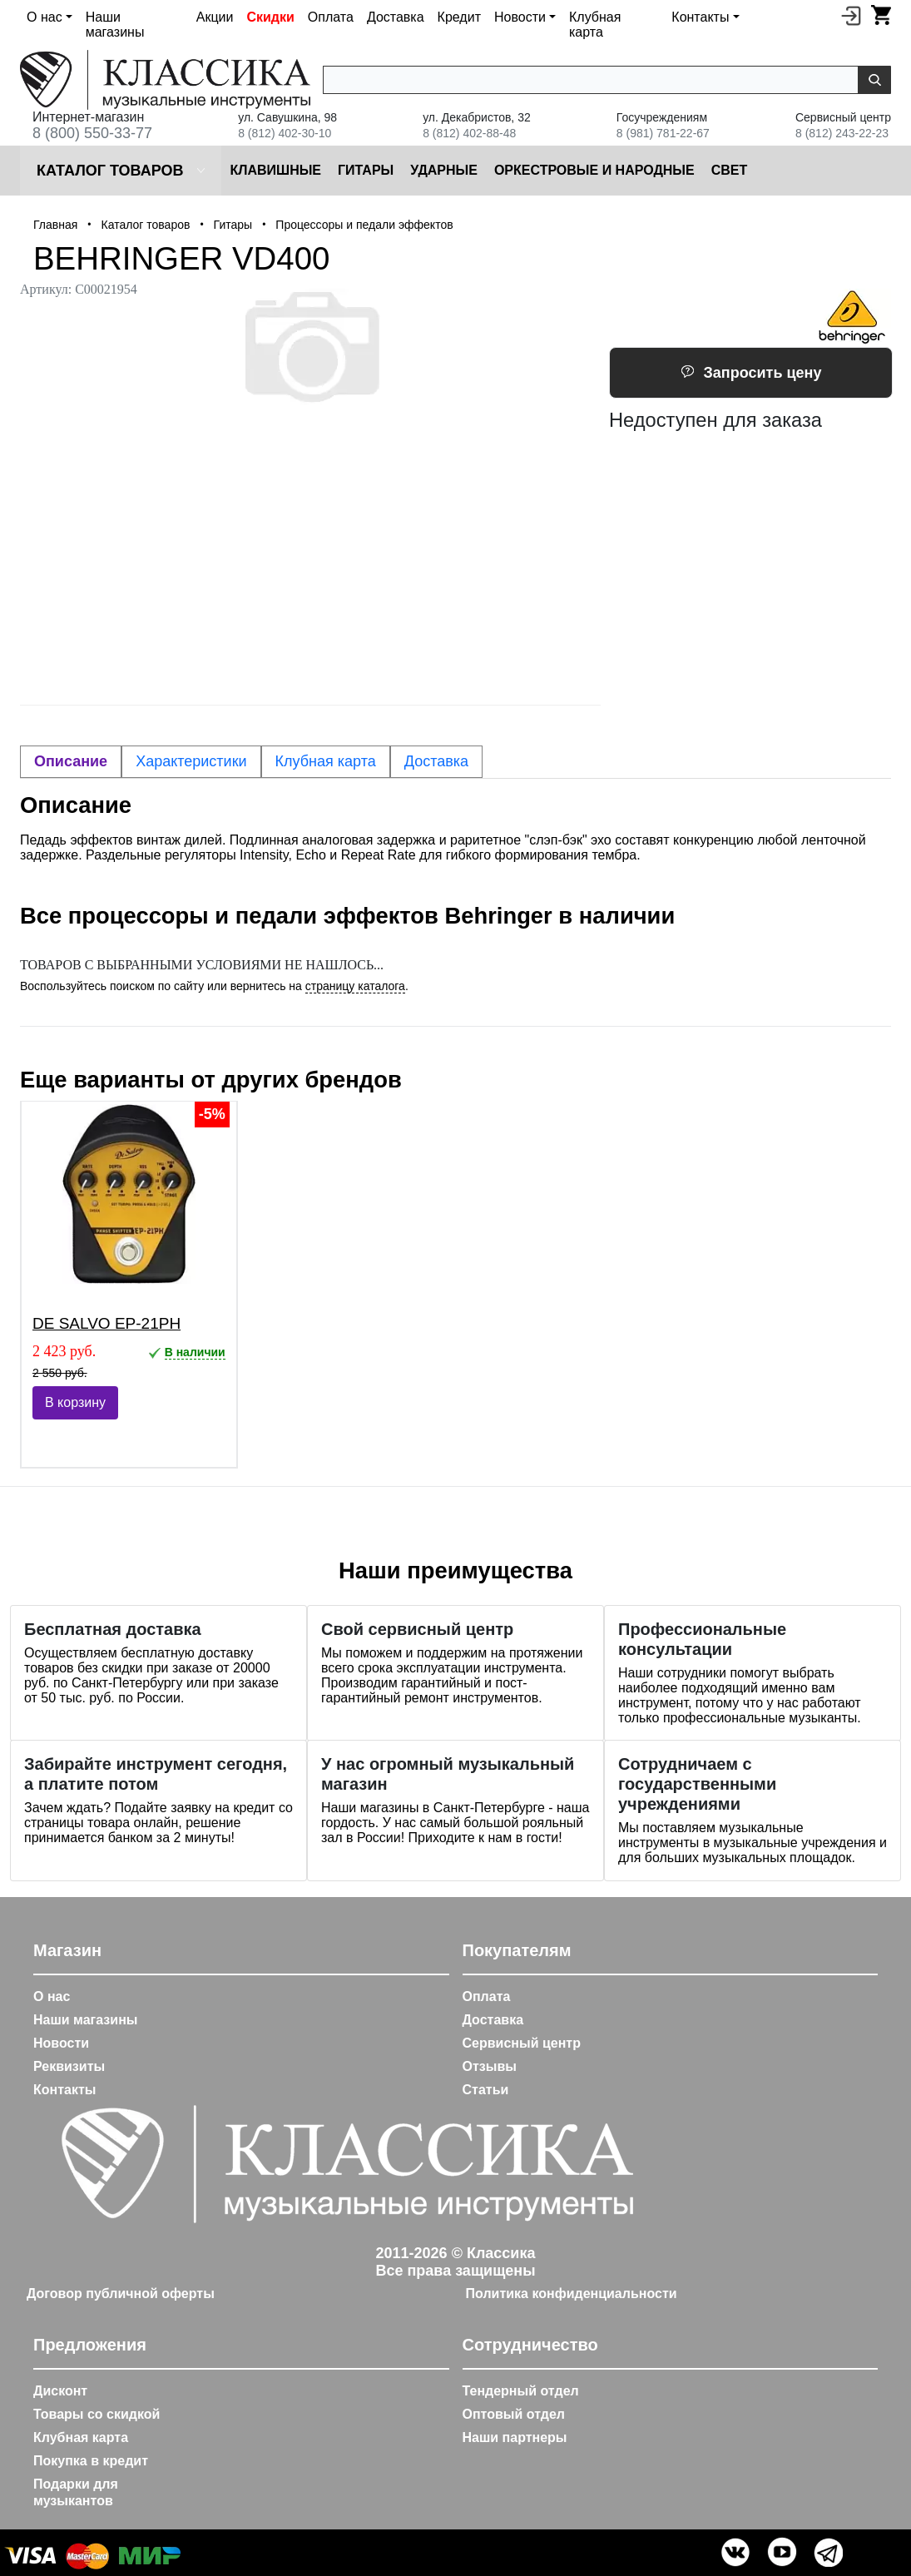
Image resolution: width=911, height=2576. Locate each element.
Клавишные (275, 170)
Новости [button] (520, 17)
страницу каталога (355, 986)
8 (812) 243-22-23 (842, 133)
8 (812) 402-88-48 (469, 133)
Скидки (270, 17)
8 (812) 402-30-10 (284, 133)
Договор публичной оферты (121, 2293)
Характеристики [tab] (191, 761)
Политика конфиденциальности (571, 2293)
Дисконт (60, 2391)
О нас (51, 1996)
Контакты (64, 2090)
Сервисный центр (522, 2043)
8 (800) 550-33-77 (92, 133)
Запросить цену (751, 372)
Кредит (459, 17)
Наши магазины (115, 24)
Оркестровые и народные (594, 170)
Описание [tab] (70, 761)
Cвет (729, 170)
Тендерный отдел (521, 2391)
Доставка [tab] (436, 761)
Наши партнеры (515, 2437)
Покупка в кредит (90, 2461)
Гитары (366, 170)
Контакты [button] (700, 17)
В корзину (75, 1402)
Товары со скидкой (96, 2414)
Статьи (486, 2090)
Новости (61, 2043)
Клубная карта (595, 24)
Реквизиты (69, 2066)
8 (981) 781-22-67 (663, 133)
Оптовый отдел (514, 2414)
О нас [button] (44, 17)
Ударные (444, 170)
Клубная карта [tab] (325, 761)
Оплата (331, 17)
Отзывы (490, 2066)
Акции (215, 17)
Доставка (395, 17)
